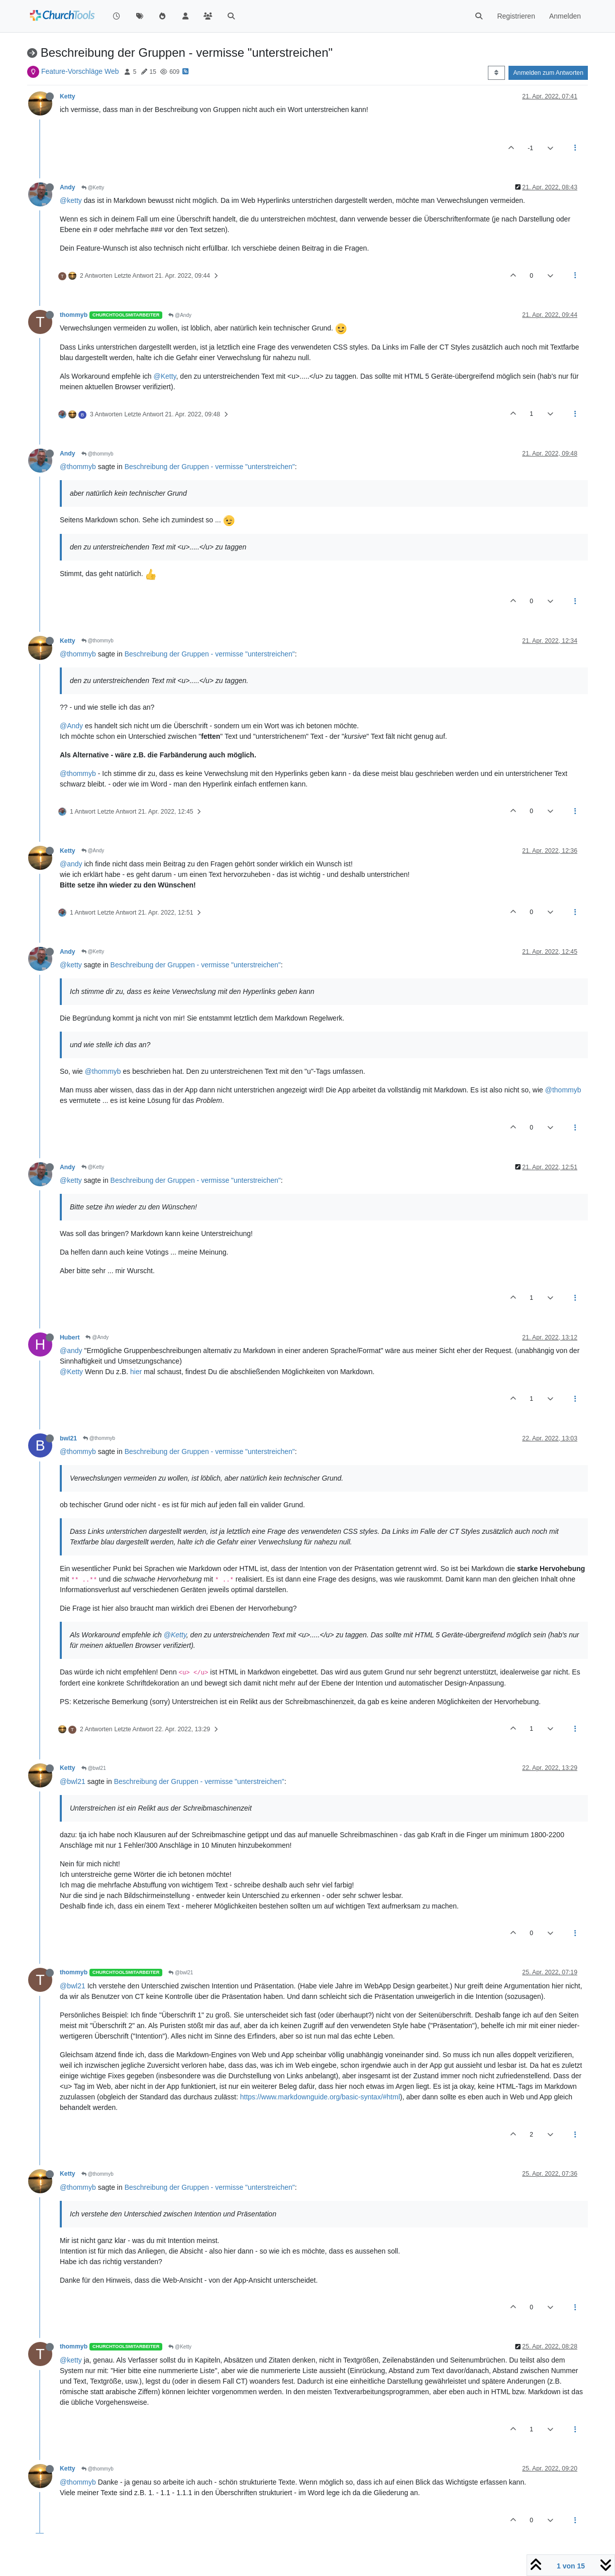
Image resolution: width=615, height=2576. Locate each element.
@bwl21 (93, 1768)
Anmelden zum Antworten (548, 72)
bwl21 (68, 1438)
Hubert (69, 1337)
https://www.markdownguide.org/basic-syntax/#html (320, 2097)
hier (136, 1372)
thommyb (73, 314)
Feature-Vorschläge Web (80, 71)
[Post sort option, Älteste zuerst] (496, 73)
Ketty (67, 96)
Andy (67, 187)
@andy (71, 864)
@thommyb (97, 454)
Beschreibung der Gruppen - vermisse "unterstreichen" (210, 467)
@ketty (71, 200)
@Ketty (93, 187)
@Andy (179, 315)
